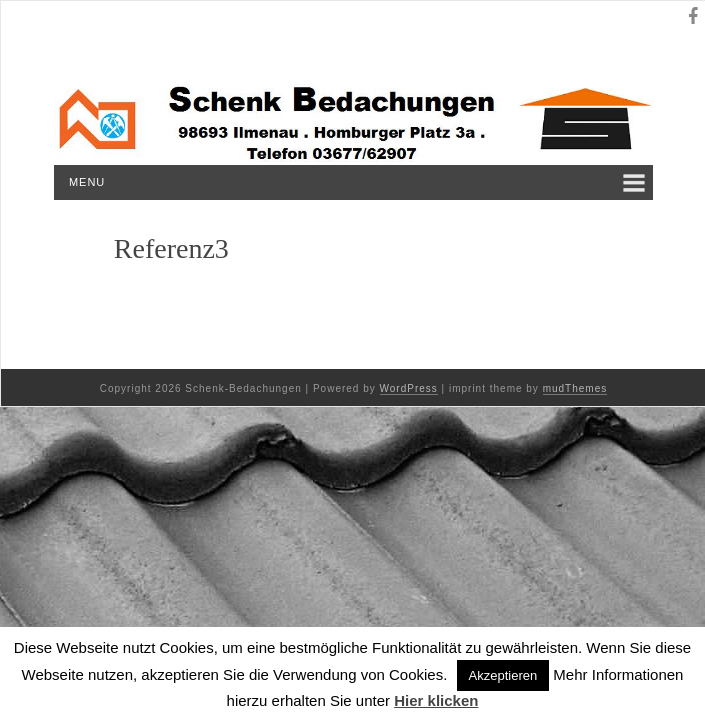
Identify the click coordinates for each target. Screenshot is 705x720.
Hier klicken (436, 700)
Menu (87, 182)
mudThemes (575, 388)
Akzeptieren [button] (503, 675)
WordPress (409, 388)
